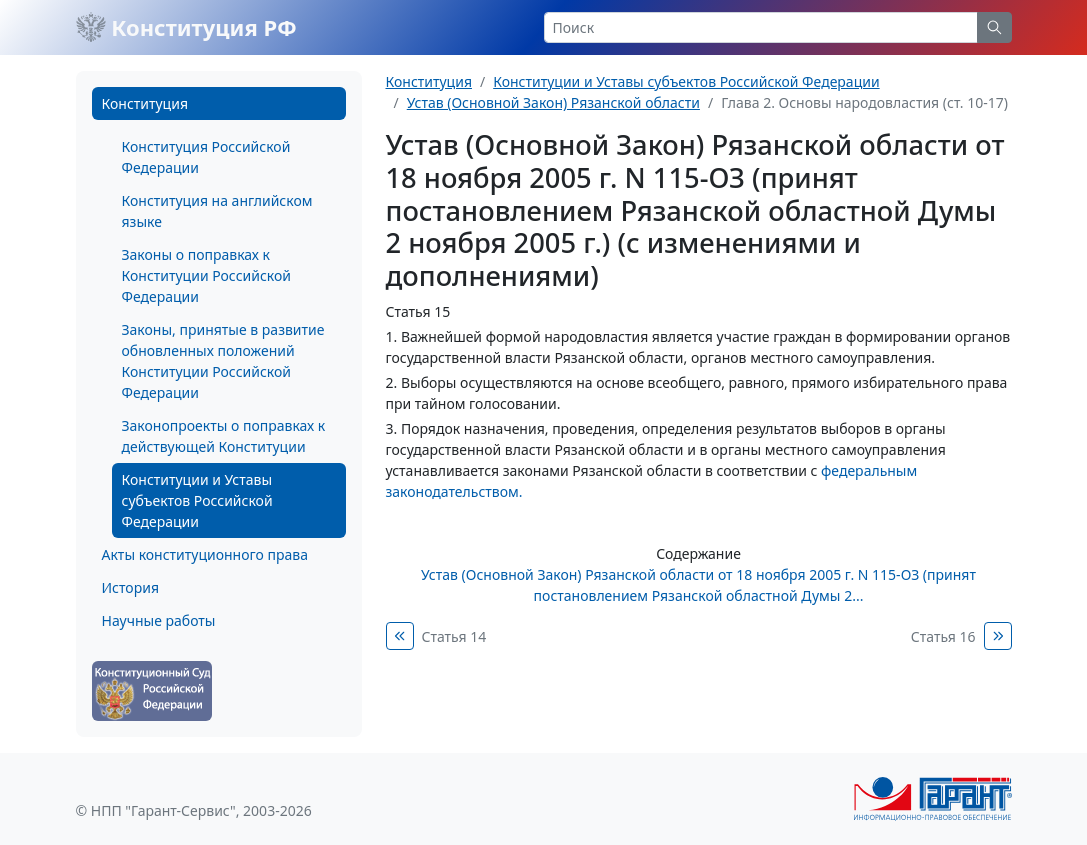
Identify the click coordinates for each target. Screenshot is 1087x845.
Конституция (145, 103)
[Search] (761, 27)
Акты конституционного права (205, 554)
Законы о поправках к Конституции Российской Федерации (206, 275)
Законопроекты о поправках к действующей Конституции (224, 436)
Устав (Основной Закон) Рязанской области (553, 102)
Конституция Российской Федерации (206, 157)
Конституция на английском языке (217, 211)
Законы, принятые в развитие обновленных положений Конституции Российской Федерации (223, 361)
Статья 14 (454, 636)
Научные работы (159, 620)
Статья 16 (943, 636)
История (130, 587)
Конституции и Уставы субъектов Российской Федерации (197, 500)
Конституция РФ (186, 27)
